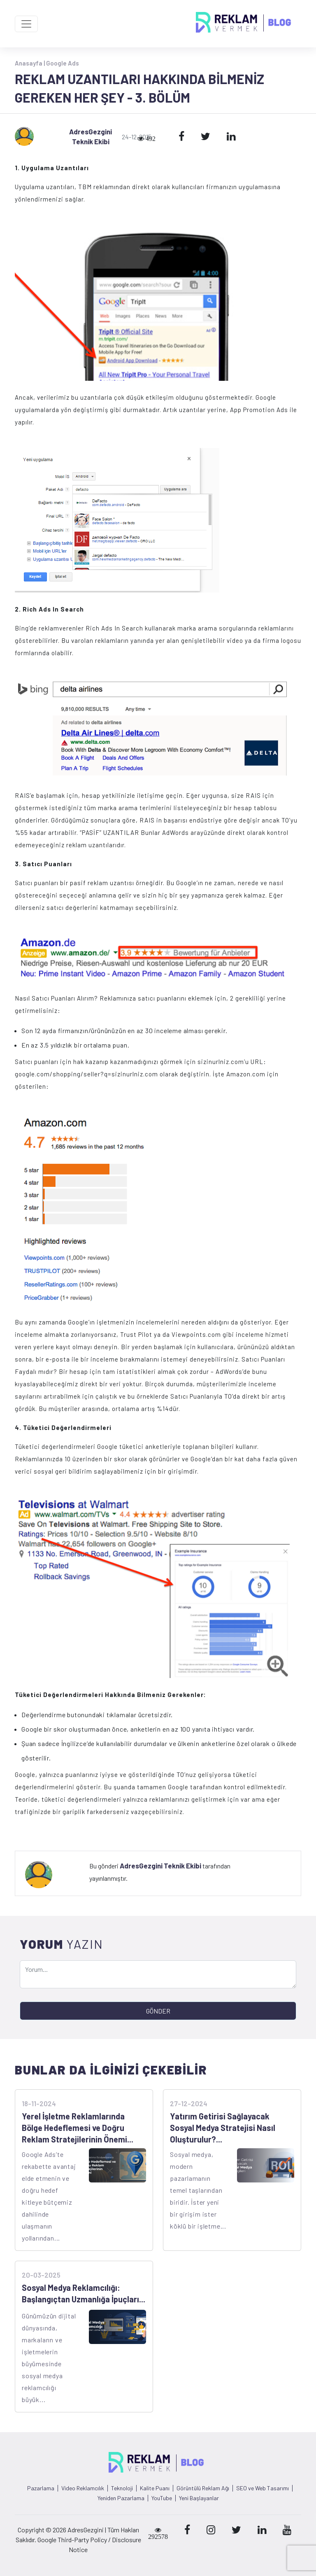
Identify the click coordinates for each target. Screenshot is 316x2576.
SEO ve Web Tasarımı (262, 2488)
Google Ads (62, 63)
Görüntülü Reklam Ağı (203, 2488)
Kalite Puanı (155, 2488)
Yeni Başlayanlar (199, 2498)
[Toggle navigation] (26, 24)
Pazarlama (40, 2488)
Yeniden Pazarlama (121, 2498)
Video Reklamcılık (82, 2488)
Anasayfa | (30, 63)
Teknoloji (122, 2488)
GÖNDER (158, 2011)
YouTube (161, 2498)
